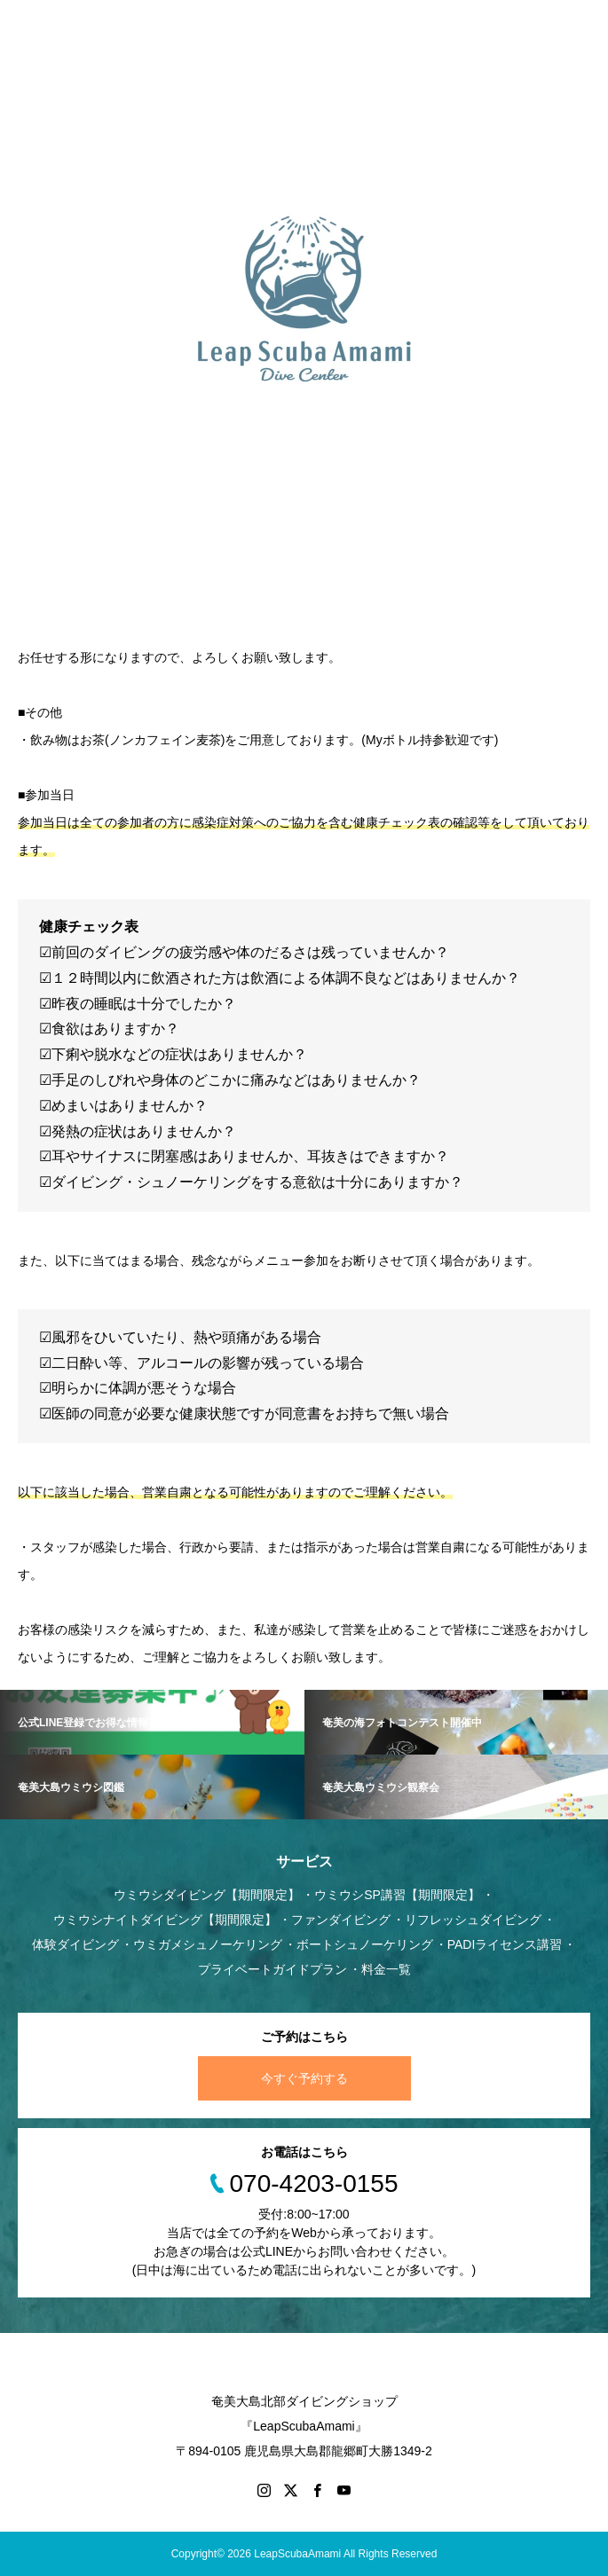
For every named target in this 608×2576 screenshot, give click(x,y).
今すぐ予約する (304, 2078)
